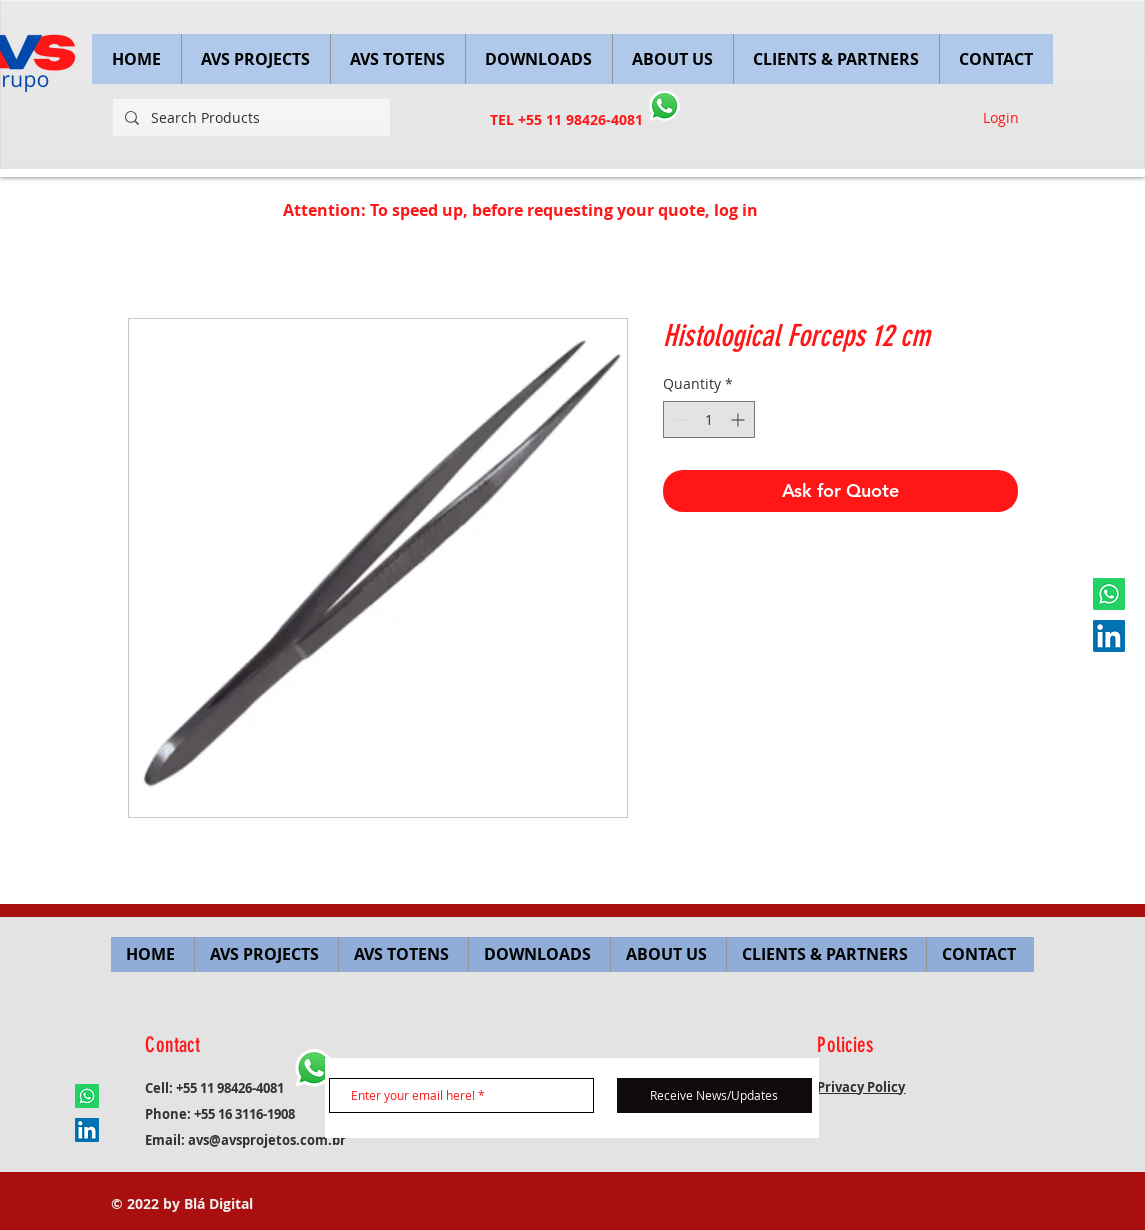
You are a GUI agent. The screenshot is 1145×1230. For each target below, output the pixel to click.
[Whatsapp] (1109, 594)
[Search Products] (249, 117)
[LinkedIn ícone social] (1109, 636)
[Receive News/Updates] (714, 1095)
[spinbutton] (709, 419)
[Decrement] (678, 419)
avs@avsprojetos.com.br (267, 1140)
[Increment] (739, 419)
